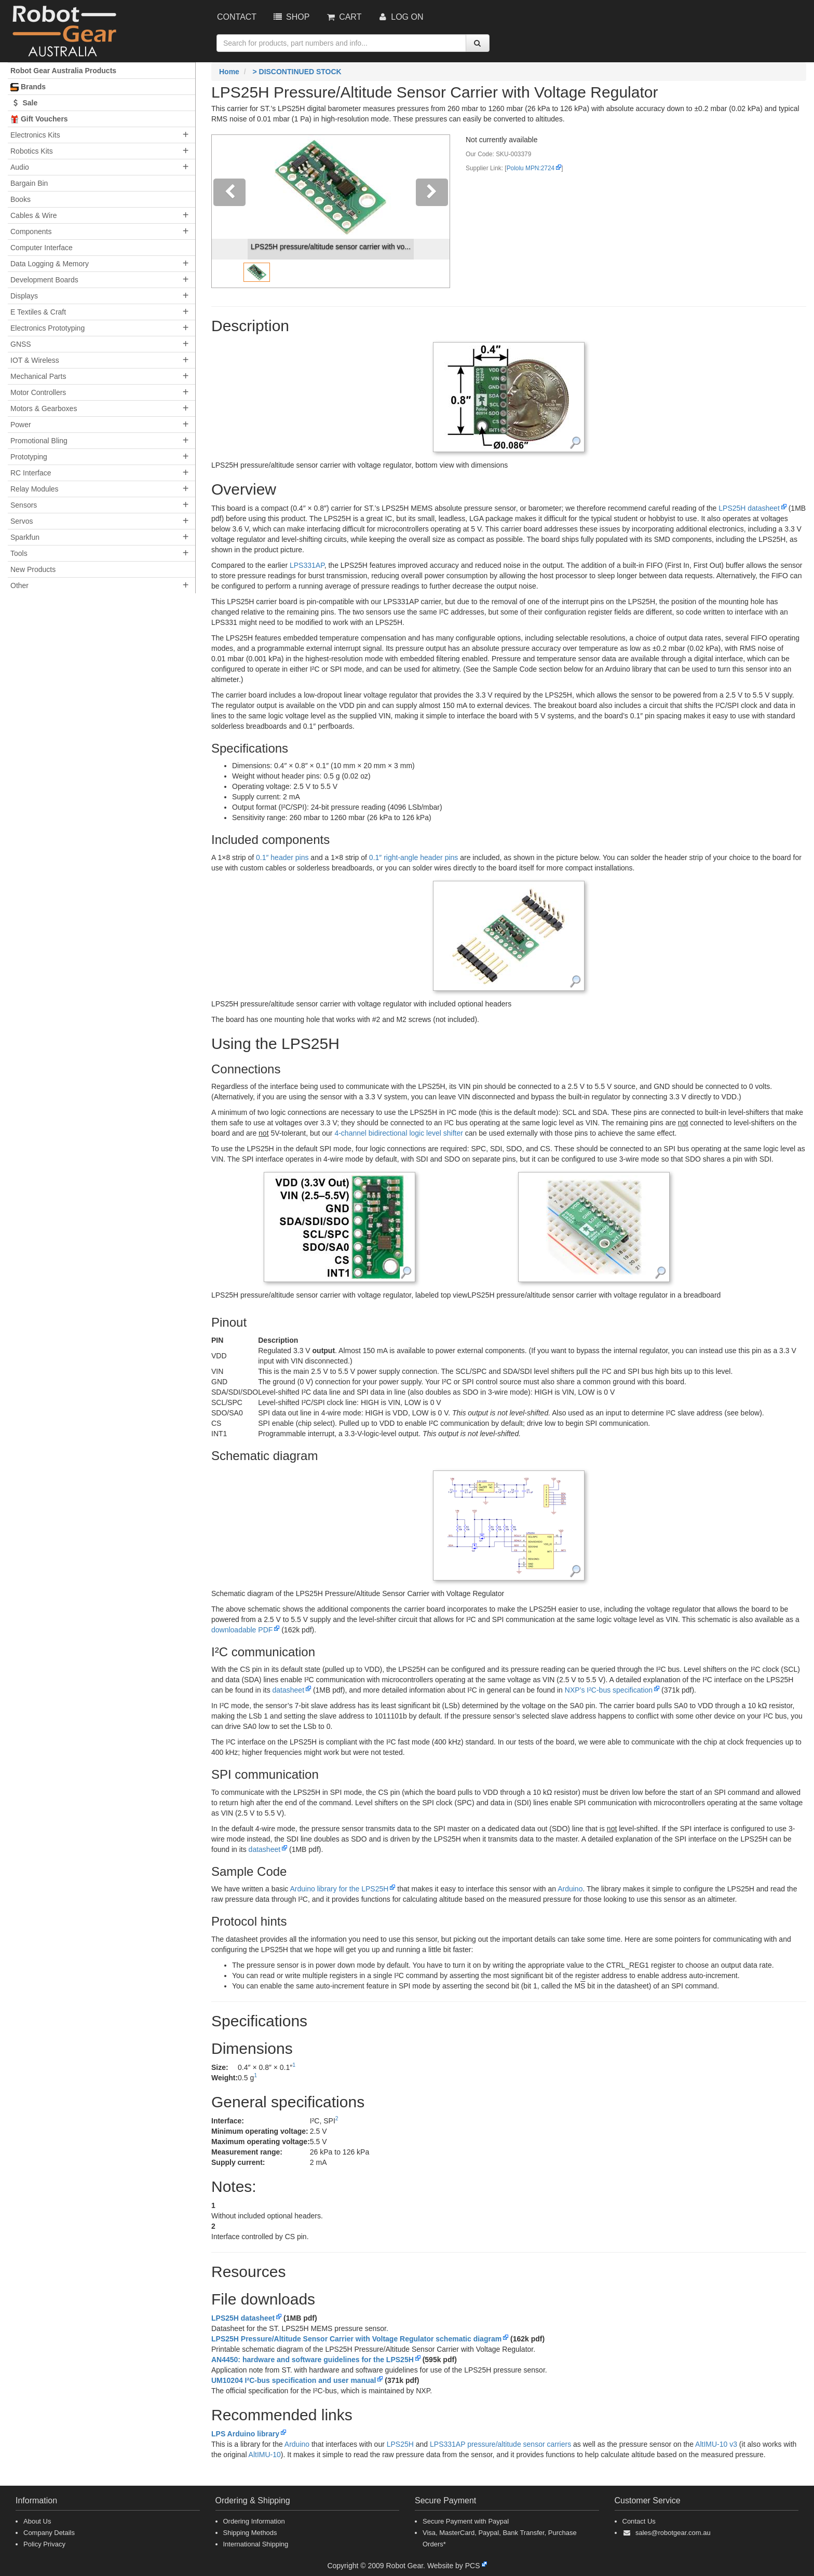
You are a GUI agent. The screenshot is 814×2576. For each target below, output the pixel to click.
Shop (290, 16)
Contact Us (639, 2521)
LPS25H (400, 2444)
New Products (33, 569)
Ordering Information (254, 2521)
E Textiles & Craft (38, 312)
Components (30, 231)
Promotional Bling (38, 441)
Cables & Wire (33, 215)
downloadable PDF (242, 1630)
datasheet (289, 1690)
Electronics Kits (35, 135)
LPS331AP (307, 565)
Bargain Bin (29, 183)
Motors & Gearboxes (43, 408)
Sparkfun (24, 537)
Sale (23, 103)
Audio (19, 167)
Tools (19, 553)
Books (20, 199)
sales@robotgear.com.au (673, 2533)
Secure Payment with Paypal (466, 2521)
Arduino (570, 1889)
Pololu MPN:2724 (531, 168)
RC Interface (30, 473)
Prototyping (28, 457)
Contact (236, 16)
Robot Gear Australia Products (63, 70)
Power (20, 424)
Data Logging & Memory (49, 264)
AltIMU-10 (265, 2454)
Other (19, 585)
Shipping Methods (250, 2533)
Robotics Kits (31, 151)
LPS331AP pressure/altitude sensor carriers (500, 2444)
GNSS (20, 344)
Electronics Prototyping (47, 328)
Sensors (23, 505)
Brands (28, 87)
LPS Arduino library (245, 2434)
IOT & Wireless (34, 360)
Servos (21, 521)
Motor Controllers (38, 392)
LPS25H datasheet (749, 508)
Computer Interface (41, 247)
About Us (37, 2521)
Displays (24, 296)
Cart (343, 16)
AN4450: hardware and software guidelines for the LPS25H (312, 2359)
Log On (400, 16)
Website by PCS (453, 2565)
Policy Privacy (44, 2544)
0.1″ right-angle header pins (413, 857)
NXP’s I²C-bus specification (609, 1690)
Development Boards (44, 280)
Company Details (49, 2533)
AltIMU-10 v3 (716, 2444)
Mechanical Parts (38, 376)
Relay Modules (34, 489)
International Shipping (256, 2544)
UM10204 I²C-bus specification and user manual (293, 2380)
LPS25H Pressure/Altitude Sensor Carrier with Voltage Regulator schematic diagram (356, 2339)
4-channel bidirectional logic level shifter (398, 1133)
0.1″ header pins (282, 857)
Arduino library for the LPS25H (339, 1889)
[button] (230, 211)
